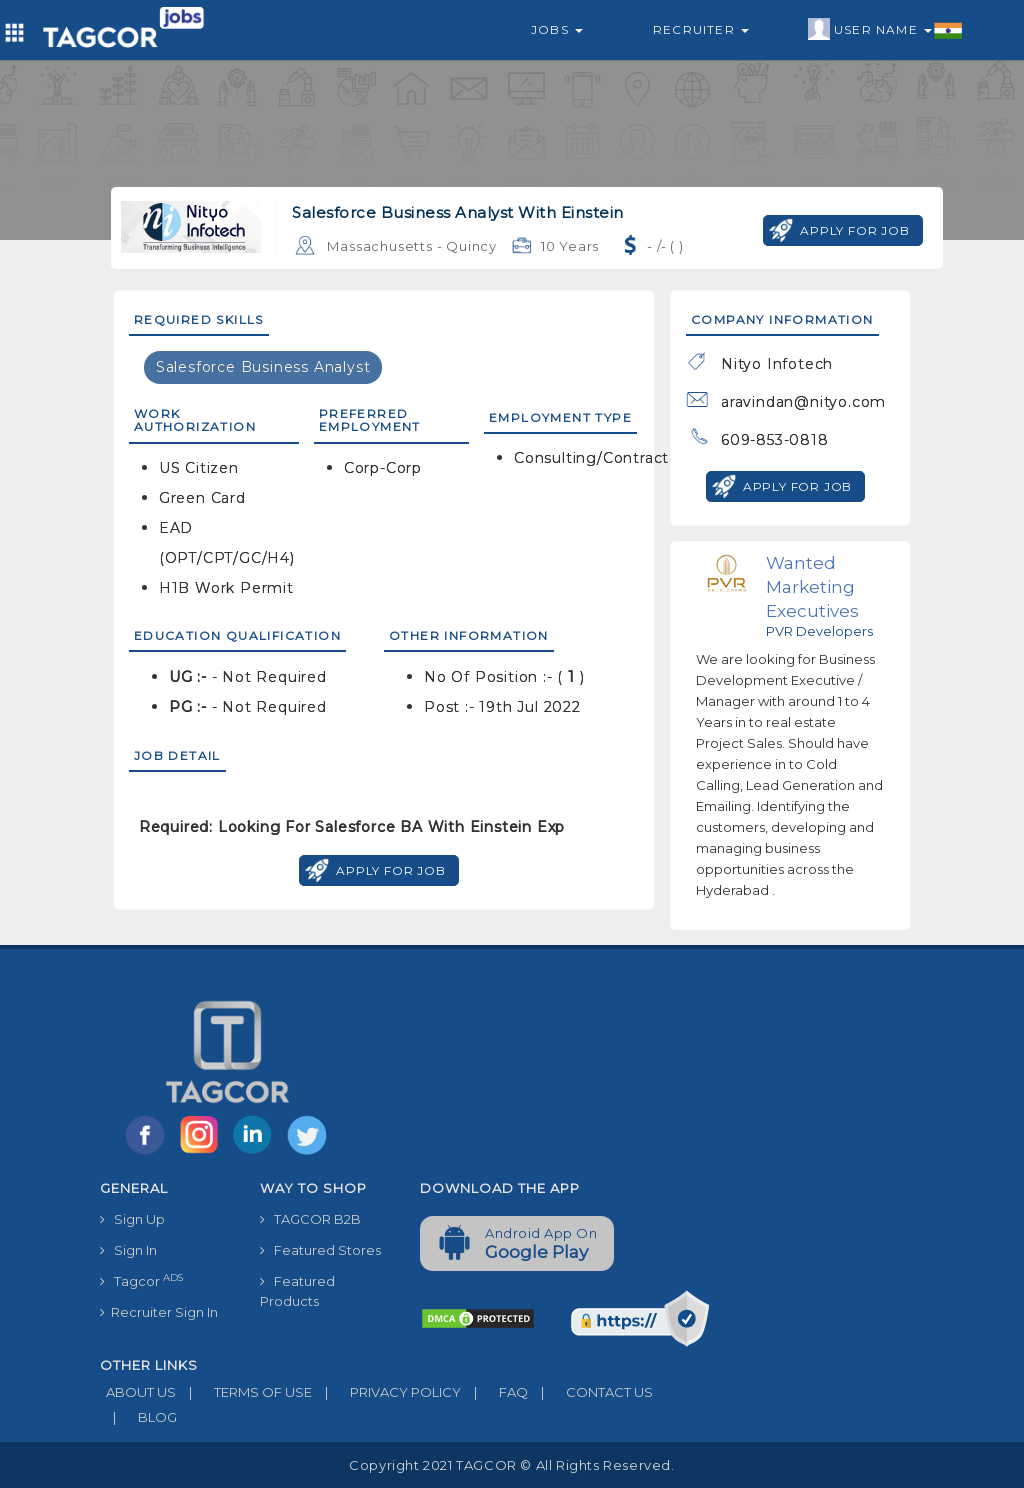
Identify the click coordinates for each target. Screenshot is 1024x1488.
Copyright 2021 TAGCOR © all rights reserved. (511, 1465)
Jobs (557, 29)
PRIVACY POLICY (386, 1392)
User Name (885, 30)
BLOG (138, 1417)
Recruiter (701, 29)
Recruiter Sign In (159, 1312)
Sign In (128, 1250)
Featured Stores (320, 1250)
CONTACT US (590, 1392)
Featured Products (297, 1291)
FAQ (494, 1392)
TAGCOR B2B (310, 1219)
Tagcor (141, 1280)
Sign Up (132, 1219)
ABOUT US (138, 1392)
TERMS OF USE (244, 1392)
